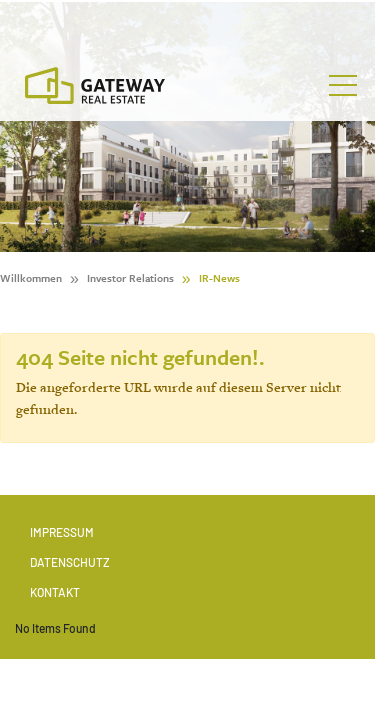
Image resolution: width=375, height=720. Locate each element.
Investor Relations (130, 278)
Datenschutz (70, 562)
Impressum (62, 532)
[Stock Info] (187, 23)
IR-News (219, 278)
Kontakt (55, 592)
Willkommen (31, 278)
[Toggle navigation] (343, 86)
